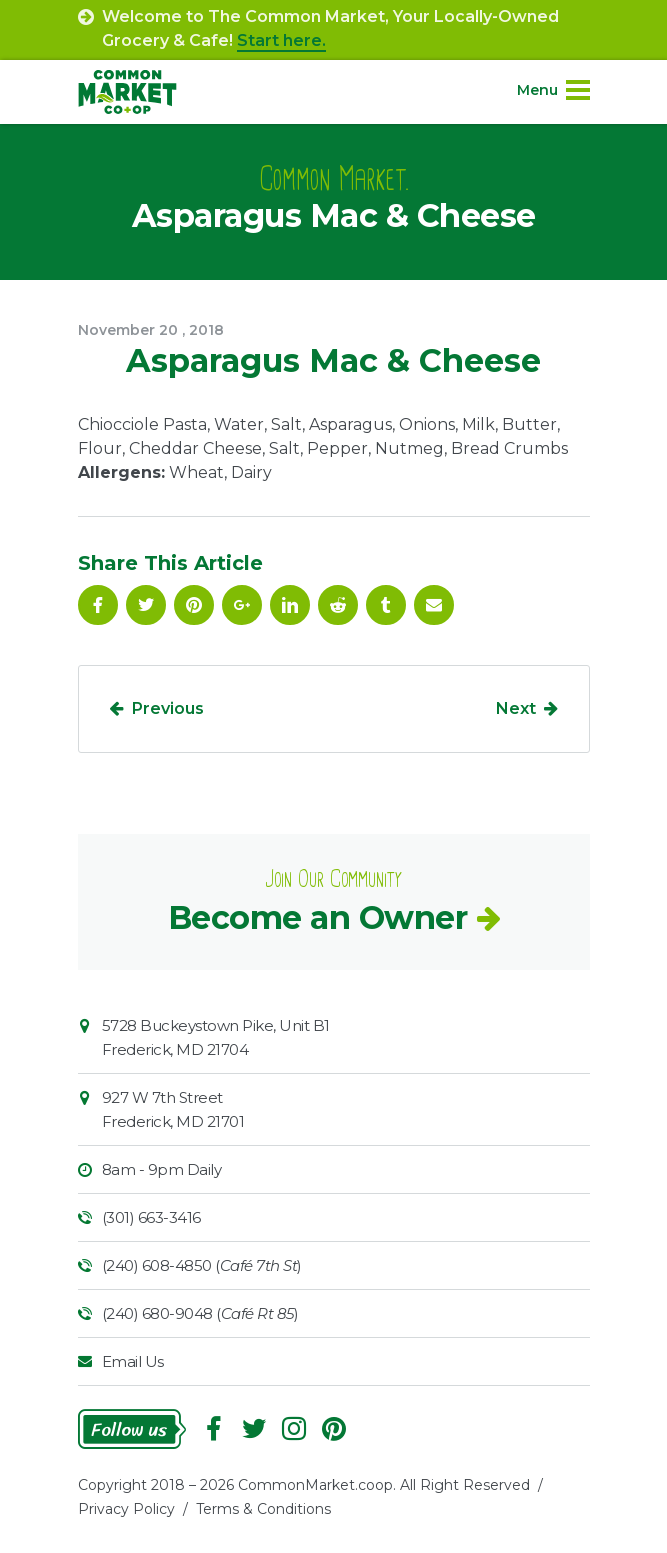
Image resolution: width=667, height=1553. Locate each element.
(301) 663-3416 (151, 1217)
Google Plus (242, 605)
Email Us (133, 1361)
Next (516, 708)
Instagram (294, 1429)
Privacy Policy (126, 1509)
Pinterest (194, 605)
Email (434, 605)
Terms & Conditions (263, 1509)
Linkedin (290, 605)
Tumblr (386, 605)
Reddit (338, 605)
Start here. (281, 40)
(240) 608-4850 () (202, 1265)
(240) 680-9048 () (200, 1313)
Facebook (98, 605)
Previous (168, 708)
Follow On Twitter (146, 605)
